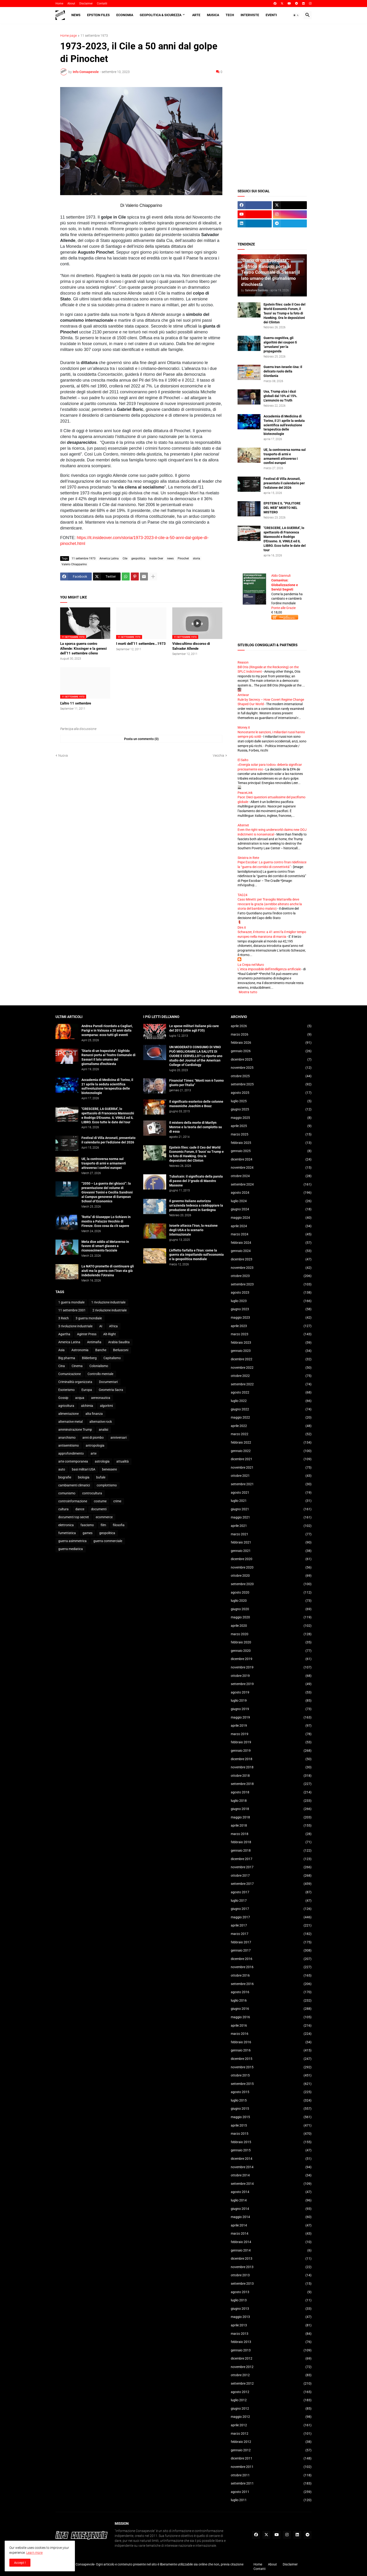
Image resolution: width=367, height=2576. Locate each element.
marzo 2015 (271, 2133)
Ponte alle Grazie (283, 608)
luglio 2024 (271, 1201)
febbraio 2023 (271, 1342)
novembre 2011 (271, 2467)
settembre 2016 (271, 1984)
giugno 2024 (271, 1209)
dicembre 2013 (271, 2258)
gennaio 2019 (271, 1750)
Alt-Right (109, 1334)
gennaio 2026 (271, 1051)
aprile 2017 (271, 1925)
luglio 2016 (271, 2000)
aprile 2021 (271, 1526)
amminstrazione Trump (75, 1429)
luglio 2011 (271, 2500)
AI (100, 1326)
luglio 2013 (271, 2300)
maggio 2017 (271, 1917)
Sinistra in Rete (248, 858)
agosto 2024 (271, 1192)
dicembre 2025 (271, 1059)
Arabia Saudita (119, 1342)
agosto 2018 (271, 1792)
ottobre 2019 (271, 1676)
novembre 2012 (271, 2367)
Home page (68, 35)
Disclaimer (86, 3)
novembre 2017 (271, 1867)
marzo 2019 (271, 1734)
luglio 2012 (271, 2400)
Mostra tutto (248, 992)
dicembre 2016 (271, 1959)
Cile (125, 558)
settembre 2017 (271, 1884)
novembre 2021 (271, 1467)
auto (61, 1469)
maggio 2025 (271, 1118)
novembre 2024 (271, 1167)
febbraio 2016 (271, 2042)
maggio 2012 (271, 2417)
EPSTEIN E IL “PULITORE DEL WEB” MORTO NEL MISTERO (282, 507)
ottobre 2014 (271, 2175)
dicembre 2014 (271, 2158)
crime (117, 1501)
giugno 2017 (271, 1909)
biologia (83, 1477)
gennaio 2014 (271, 2250)
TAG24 (242, 895)
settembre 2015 (271, 2084)
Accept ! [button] (20, 2563)
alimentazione (68, 1414)
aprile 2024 (271, 1226)
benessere (109, 1469)
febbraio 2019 (271, 1742)
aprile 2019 (271, 1725)
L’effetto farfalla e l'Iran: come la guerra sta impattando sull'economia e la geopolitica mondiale (196, 1254)
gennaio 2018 (271, 1850)
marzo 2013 (271, 2334)
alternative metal (70, 1421)
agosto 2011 (271, 2492)
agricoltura (66, 1406)
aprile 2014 (271, 2225)
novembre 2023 (271, 1268)
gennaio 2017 (271, 1950)
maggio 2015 (271, 2117)
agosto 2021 (271, 1492)
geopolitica (138, 558)
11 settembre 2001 (72, 1310)
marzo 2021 (271, 1534)
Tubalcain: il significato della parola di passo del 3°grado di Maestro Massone (196, 1181)
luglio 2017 (271, 1900)
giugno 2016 (271, 2009)
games (87, 1533)
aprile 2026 (271, 1026)
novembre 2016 (271, 1967)
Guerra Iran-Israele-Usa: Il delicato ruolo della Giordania (283, 371)
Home (59, 3)
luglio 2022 (271, 1401)
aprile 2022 (271, 1426)
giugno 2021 (271, 1509)
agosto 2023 (271, 1292)
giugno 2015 (271, 2108)
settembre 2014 (271, 2184)
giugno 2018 (271, 1809)
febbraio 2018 (271, 1842)
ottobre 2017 (271, 1875)
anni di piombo (93, 1437)
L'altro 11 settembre (75, 703)
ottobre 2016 (271, 1975)
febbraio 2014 (271, 2242)
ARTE (196, 15)
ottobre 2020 (271, 1575)
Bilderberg (89, 1358)
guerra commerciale (107, 1541)
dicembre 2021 (271, 1459)
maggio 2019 (271, 1717)
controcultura (92, 1493)
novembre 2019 (271, 1667)
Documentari (108, 1382)
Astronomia (79, 1350)
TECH (230, 15)
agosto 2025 (271, 1093)
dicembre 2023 (271, 1259)
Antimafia (94, 1342)
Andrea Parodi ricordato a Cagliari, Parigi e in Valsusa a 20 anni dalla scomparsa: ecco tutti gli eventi (107, 1030)
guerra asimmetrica (72, 1541)
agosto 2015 (271, 2092)
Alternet (243, 825)
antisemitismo (68, 1445)
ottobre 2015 (271, 2075)
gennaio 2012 (271, 2450)
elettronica (66, 1525)
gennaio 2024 (271, 1251)
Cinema (77, 1366)
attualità (122, 1461)
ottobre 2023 (271, 1276)
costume (100, 1501)
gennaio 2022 (271, 1451)
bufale (100, 1477)
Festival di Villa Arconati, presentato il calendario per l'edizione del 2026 (284, 483)
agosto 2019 (271, 1692)
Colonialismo (98, 1366)
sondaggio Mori (182, 493)
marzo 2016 (271, 2034)
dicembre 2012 (271, 2358)
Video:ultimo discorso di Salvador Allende (191, 646)
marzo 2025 (271, 1134)
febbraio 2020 (271, 1642)
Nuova (63, 755)
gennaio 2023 (271, 1351)
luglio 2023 (271, 1301)
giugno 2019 (271, 1709)
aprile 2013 (271, 2325)
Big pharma (66, 1358)
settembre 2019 (271, 1684)
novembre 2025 (271, 1067)
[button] (296, 15)
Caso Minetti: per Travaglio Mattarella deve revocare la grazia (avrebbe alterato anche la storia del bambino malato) (270, 904)
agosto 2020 (271, 1592)
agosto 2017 (271, 1892)
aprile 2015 (271, 2125)
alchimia (87, 1406)
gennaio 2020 (271, 1651)
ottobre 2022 (271, 1376)
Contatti (102, 3)
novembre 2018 (271, 1767)
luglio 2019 (271, 1700)
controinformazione (72, 1501)
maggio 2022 (271, 1417)
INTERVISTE (250, 15)
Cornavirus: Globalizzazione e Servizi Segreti (284, 584)
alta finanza (94, 1414)
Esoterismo (66, 1390)
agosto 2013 (271, 2292)
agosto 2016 (271, 1992)
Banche (100, 1350)
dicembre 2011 (271, 2458)
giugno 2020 (271, 1609)
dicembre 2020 (271, 1559)
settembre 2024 (271, 1184)
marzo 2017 (271, 1934)
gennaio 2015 (271, 2150)
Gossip (63, 1398)
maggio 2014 (271, 2217)
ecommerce (104, 1517)
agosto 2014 (271, 2192)
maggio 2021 (271, 1517)
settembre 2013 (271, 2283)
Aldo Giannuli (280, 575)
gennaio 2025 (271, 1151)
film (103, 1525)
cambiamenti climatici (74, 1485)
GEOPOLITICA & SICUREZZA (160, 15)
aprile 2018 (271, 1825)
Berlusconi (120, 1350)
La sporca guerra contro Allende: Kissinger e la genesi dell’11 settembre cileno (83, 648)
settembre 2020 (271, 1584)
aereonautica (100, 1398)
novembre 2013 (271, 2267)
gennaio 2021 (271, 1551)
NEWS (76, 15)
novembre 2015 (271, 2067)
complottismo (107, 1485)
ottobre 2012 (271, 2375)
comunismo (66, 1493)
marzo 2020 (271, 1634)
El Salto (243, 760)
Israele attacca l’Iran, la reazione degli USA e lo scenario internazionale (193, 1230)
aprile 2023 (271, 1326)
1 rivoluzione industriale (108, 1302)
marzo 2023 (271, 1334)
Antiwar (243, 695)
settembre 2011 (271, 2483)
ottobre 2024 (271, 1176)
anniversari (118, 1437)
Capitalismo (112, 1358)
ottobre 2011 (271, 2475)
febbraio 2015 (271, 2142)
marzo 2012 (271, 2433)
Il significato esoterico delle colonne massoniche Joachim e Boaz (196, 1104)
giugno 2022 (271, 1409)
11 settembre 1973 (94, 35)
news (170, 558)
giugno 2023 (271, 1309)
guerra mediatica (70, 1549)
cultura (63, 1509)
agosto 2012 (271, 2392)
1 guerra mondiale (71, 1302)
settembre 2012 (271, 2383)
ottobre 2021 (271, 1476)
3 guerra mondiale (89, 1318)
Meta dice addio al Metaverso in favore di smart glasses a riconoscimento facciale (105, 1246)
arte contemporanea (73, 1461)
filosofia (119, 1525)
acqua (79, 1398)
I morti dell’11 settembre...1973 (141, 644)
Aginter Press (86, 1334)
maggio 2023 (271, 1317)
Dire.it (242, 927)
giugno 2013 (271, 2308)
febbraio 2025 (271, 1143)
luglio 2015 (271, 2100)
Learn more (34, 2552)
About (71, 3)
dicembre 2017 (271, 1859)
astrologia (102, 1461)
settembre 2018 (271, 1784)
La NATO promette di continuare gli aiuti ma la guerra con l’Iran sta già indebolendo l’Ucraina (107, 1270)
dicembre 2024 (271, 1159)
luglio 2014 (271, 2200)
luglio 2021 (271, 1501)
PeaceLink (245, 793)
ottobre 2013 (271, 2275)
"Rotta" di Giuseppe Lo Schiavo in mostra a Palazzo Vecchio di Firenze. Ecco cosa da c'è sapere (106, 1221)
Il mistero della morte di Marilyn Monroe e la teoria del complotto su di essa (195, 1127)
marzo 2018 (271, 1834)
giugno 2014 (271, 2209)
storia (196, 558)
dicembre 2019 (271, 1659)
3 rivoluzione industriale (75, 1326)
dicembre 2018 (271, 1759)
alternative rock (100, 1421)
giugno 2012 (271, 2408)
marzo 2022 (271, 1434)
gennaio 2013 (271, 2350)
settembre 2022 (271, 1384)
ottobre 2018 (271, 1775)
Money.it (244, 727)
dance (79, 1509)
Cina (61, 1366)
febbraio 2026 (271, 1042)
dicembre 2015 (271, 2059)
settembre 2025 (271, 1084)
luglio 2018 (271, 1801)
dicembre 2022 (271, 1359)
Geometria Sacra (111, 1390)
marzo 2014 (271, 2233)
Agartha (64, 1334)
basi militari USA (83, 1469)
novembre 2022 (271, 1367)
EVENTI (271, 15)
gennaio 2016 (271, 2050)
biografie (64, 1477)
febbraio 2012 (271, 2442)
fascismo (87, 1525)
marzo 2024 (271, 1234)
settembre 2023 (271, 1284)
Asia (61, 1350)
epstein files (98, 15)
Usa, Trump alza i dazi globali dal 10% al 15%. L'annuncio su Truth (280, 396)
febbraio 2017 (271, 1942)
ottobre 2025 (271, 1076)
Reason (243, 662)
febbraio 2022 (271, 1442)
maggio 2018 (271, 1817)
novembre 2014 (271, 2167)
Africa (113, 1326)
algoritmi (106, 1406)
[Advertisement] (272, 104)
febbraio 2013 (271, 2342)
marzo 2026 (271, 1034)
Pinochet (183, 558)
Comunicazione (69, 1374)
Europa (86, 1390)
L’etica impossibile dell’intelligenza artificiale (269, 969)
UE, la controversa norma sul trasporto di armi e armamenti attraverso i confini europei (285, 456)
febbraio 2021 (271, 1542)
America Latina (109, 558)
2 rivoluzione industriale (109, 1310)
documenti (98, 1509)
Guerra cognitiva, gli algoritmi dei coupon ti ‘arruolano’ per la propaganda (280, 344)
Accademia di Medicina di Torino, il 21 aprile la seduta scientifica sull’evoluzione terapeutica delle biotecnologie (284, 425)
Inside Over (156, 558)
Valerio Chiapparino (74, 564)
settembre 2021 (271, 1484)
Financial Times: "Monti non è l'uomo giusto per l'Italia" (196, 1083)
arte (93, 1453)
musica (213, 15)
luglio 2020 (271, 1600)
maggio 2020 (271, 1617)
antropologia (95, 1445)
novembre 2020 (271, 1567)
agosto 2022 (271, 1392)
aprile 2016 (271, 2025)
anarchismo (67, 1437)
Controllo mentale (100, 1374)
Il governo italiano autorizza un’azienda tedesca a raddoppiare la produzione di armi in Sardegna (196, 1205)
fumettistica (67, 1533)
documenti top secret (73, 1517)
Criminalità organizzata (75, 1382)
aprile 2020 (271, 1626)
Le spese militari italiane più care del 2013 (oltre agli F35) (194, 1028)
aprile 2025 (271, 1126)
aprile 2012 (271, 2425)
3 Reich (63, 1318)
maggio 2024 (271, 1217)
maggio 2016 (271, 2017)
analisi (103, 1429)
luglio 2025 (271, 1101)
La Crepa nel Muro (251, 965)
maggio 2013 (271, 2317)
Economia (124, 15)
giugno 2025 (271, 1109)
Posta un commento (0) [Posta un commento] (141, 739)
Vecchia (218, 755)
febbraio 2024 (271, 1243)
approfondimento (71, 1453)
